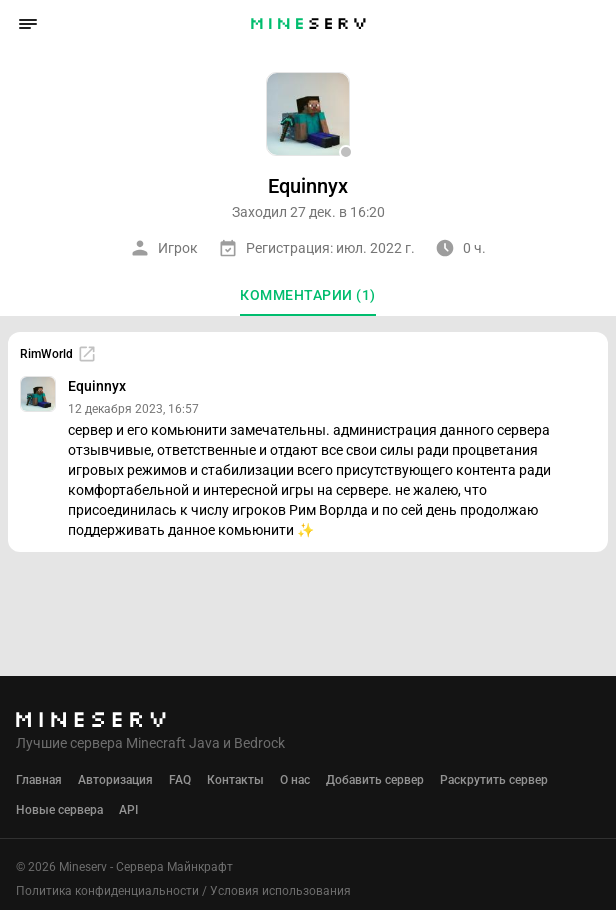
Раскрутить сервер (494, 780)
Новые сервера (59, 810)
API (128, 810)
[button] (28, 24)
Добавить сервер (375, 780)
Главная (39, 780)
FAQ (180, 780)
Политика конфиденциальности (107, 891)
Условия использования (280, 891)
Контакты (235, 780)
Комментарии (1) (308, 295)
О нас (295, 780)
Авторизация (115, 780)
